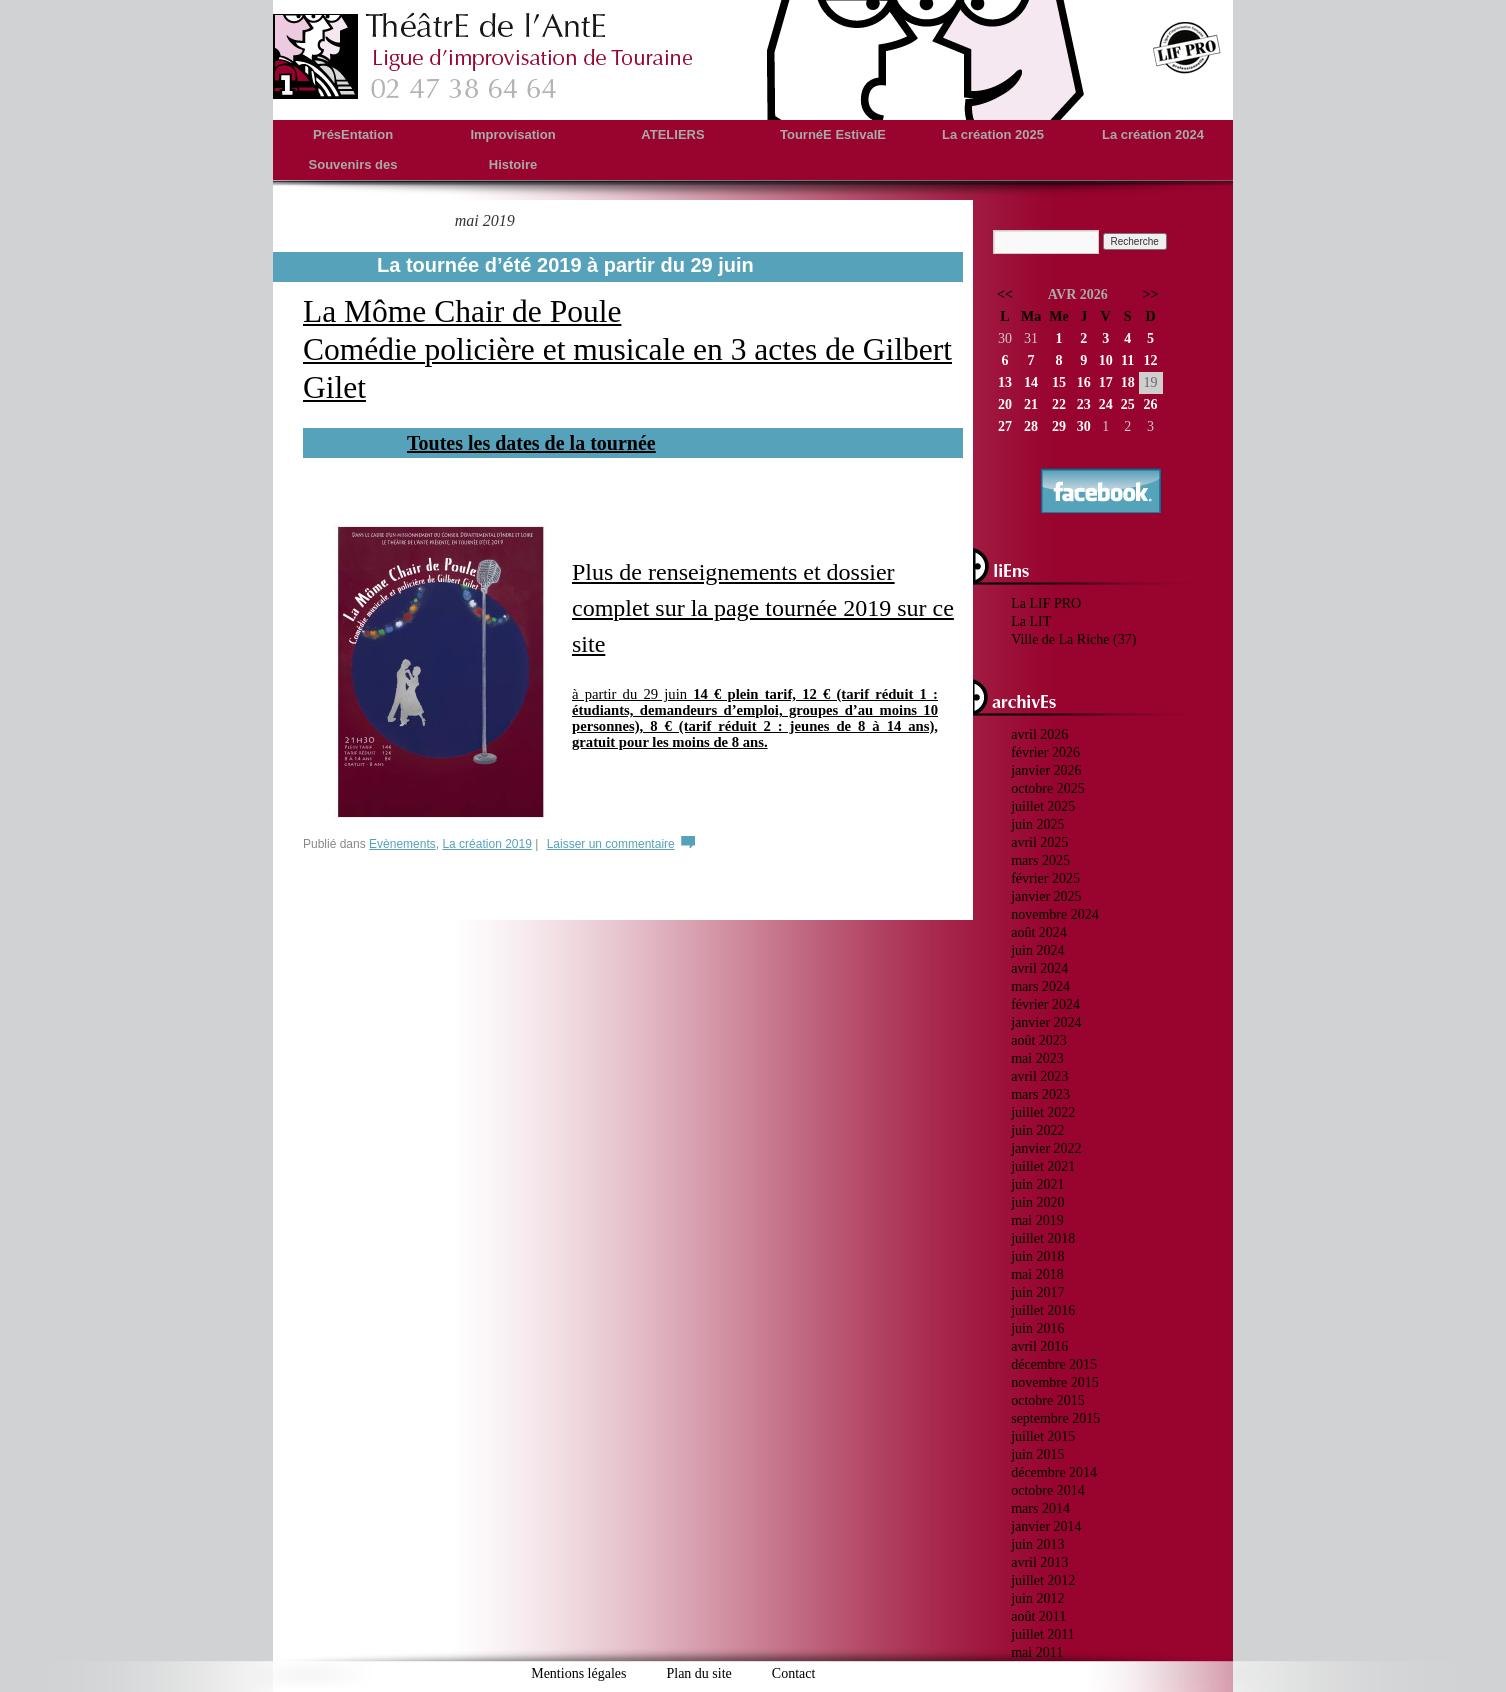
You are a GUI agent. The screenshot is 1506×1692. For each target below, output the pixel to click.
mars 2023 (1040, 1094)
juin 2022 (1037, 1130)
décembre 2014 (1054, 1472)
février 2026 (1045, 752)
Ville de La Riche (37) (1073, 639)
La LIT (1031, 621)
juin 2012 (1037, 1598)
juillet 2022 (1043, 1112)
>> (1151, 294)
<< (1005, 294)
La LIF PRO (1046, 603)
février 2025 (1045, 878)
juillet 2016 (1043, 1310)
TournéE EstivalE (833, 134)
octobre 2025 (1047, 788)
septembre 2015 (1055, 1418)
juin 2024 (1037, 950)
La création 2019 (486, 844)
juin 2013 (1037, 1544)
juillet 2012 (1043, 1580)
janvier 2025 (1046, 896)
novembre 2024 (1054, 914)
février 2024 (1045, 1004)
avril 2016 (1039, 1346)
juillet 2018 (1043, 1238)
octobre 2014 (1047, 1490)
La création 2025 (993, 134)
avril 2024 (1039, 968)
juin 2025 (1037, 824)
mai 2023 (1037, 1058)
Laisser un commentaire (611, 844)
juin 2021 (1037, 1184)
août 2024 (1039, 932)
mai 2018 (1037, 1274)
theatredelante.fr (484, 56)
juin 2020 (1037, 1202)
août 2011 (1038, 1616)
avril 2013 (1039, 1562)
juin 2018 (1037, 1256)
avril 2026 (1039, 734)
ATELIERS (672, 134)
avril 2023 (1039, 1076)
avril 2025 (1039, 842)
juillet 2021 (1043, 1166)
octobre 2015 (1047, 1400)
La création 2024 (1153, 134)
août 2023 (1039, 1040)
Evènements (402, 844)
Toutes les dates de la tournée (531, 443)
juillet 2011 (1043, 1634)
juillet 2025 (1043, 806)
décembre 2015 (1054, 1364)
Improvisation (512, 134)
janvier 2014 (1046, 1526)
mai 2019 (1037, 1220)
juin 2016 (1037, 1328)
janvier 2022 (1046, 1148)
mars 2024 (1040, 986)
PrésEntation (353, 134)
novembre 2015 (1054, 1382)
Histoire (513, 164)
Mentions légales (578, 1673)
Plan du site (698, 1673)
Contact (794, 1673)
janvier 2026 (1046, 770)
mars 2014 (1040, 1508)
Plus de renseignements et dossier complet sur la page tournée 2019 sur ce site (763, 608)
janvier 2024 (1046, 1022)
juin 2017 (1037, 1292)
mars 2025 (1040, 860)
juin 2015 (1037, 1454)
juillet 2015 (1043, 1436)
